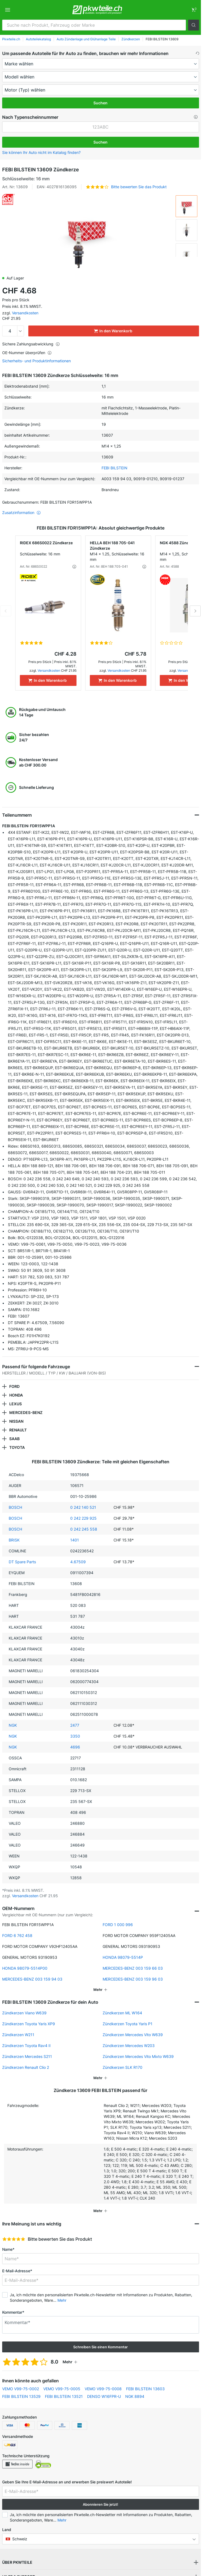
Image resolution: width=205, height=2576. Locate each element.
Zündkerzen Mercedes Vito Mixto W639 (138, 2056)
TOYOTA (17, 1447)
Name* (8, 2249)
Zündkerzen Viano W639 (24, 2013)
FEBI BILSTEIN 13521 (64, 2396)
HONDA (16, 1395)
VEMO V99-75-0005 (61, 2388)
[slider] (13, 2239)
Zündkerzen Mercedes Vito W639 (133, 2034)
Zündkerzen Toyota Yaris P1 (127, 2023)
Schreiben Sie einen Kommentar (100, 2347)
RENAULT (18, 1430)
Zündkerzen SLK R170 (122, 2067)
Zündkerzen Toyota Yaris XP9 (28, 2023)
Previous (5, 611)
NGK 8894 (134, 2396)
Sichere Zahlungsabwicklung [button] (31, 344)
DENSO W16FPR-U (104, 2396)
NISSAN (16, 1421)
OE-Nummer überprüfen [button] (27, 352)
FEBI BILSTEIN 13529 (21, 2396)
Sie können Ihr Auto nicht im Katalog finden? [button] (41, 152)
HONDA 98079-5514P (123, 1957)
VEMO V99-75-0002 (20, 2388)
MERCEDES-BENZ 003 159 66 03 (133, 1968)
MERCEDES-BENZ (25, 1412)
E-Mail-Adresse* (17, 2270)
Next (195, 611)
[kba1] (100, 126)
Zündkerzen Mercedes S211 (27, 2056)
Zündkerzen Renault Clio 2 (25, 2067)
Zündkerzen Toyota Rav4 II (26, 2045)
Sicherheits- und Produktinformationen (36, 361)
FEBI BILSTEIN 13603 (145, 2388)
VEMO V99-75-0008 (103, 2388)
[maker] (100, 63)
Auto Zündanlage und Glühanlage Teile (86, 39)
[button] (193, 25)
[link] (193, 9)
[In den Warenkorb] (48, 680)
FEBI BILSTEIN (114, 468)
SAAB (14, 1438)
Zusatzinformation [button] (21, 512)
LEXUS (15, 1403)
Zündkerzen (130, 39)
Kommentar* (13, 2312)
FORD (14, 1386)
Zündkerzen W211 (18, 2034)
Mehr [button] (61, 2300)
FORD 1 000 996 (118, 1924)
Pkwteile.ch (11, 39)
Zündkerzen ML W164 (122, 2013)
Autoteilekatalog (38, 39)
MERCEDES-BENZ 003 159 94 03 (32, 1979)
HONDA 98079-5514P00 (24, 1968)
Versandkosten (25, 313)
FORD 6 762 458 (17, 1935)
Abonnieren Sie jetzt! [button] (100, 2504)
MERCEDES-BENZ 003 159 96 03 (133, 1979)
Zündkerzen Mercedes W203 (129, 2045)
